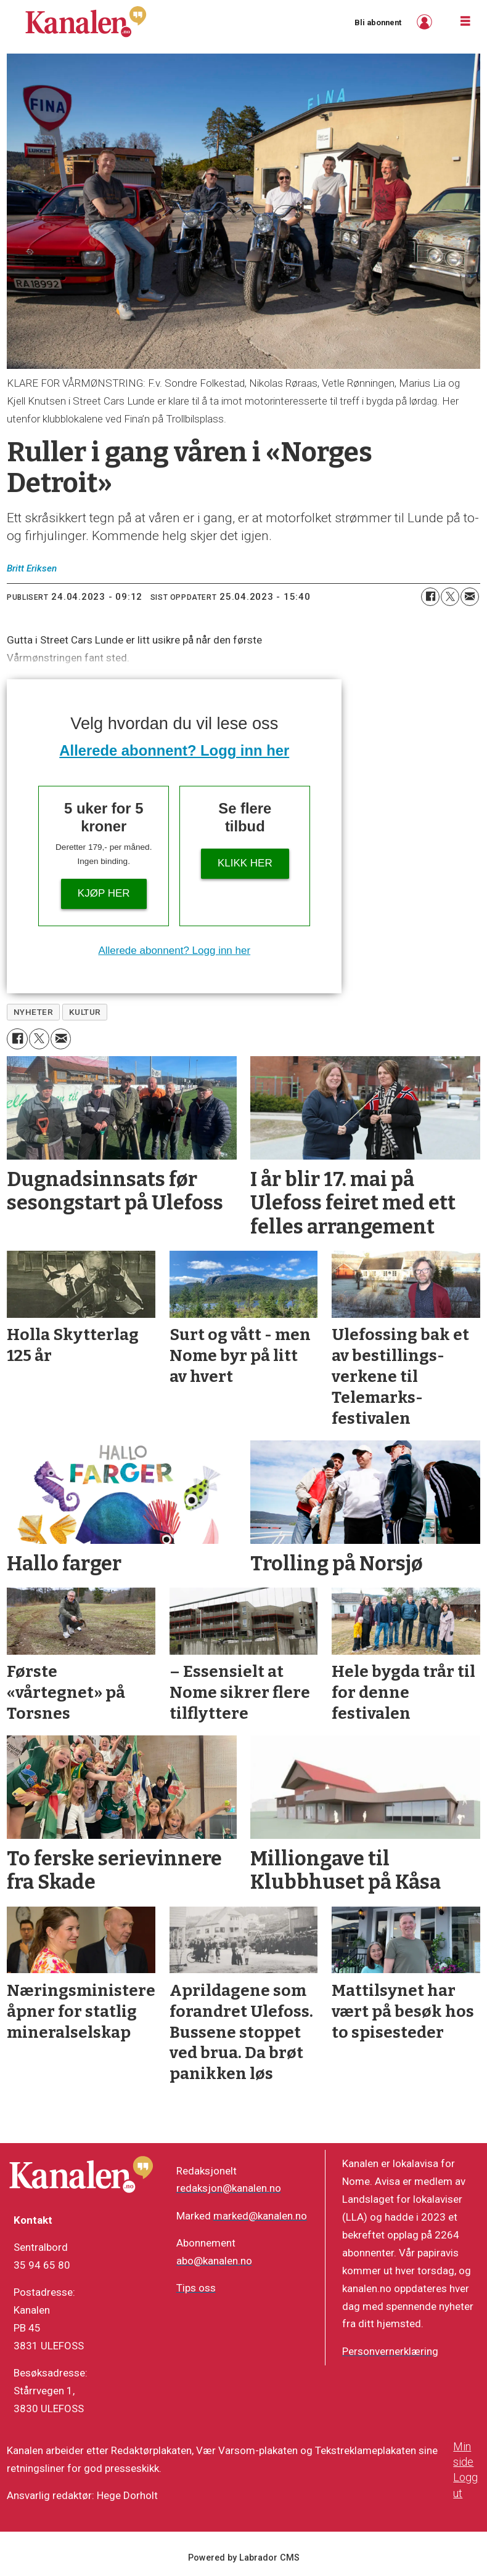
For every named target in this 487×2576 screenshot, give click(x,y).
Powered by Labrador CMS (244, 2558)
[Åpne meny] (465, 21)
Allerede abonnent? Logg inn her (174, 750)
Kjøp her (104, 893)
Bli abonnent (377, 22)
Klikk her (245, 863)
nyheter (34, 1012)
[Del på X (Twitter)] (450, 596)
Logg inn (426, 22)
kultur (85, 1012)
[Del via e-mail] (469, 596)
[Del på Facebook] (430, 596)
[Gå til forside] (86, 21)
